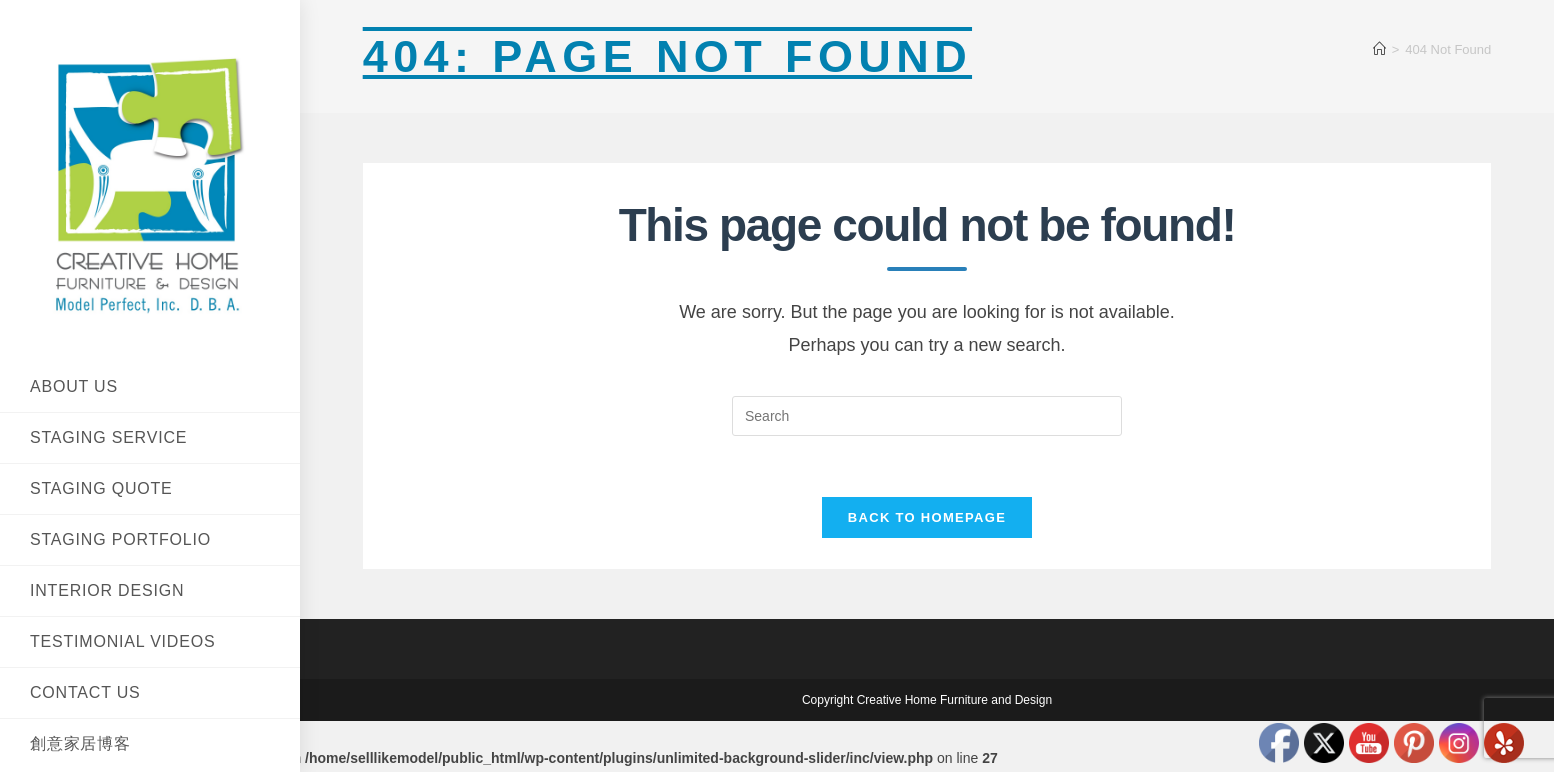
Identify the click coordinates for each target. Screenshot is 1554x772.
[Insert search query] (927, 416)
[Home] (1379, 49)
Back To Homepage (927, 517)
